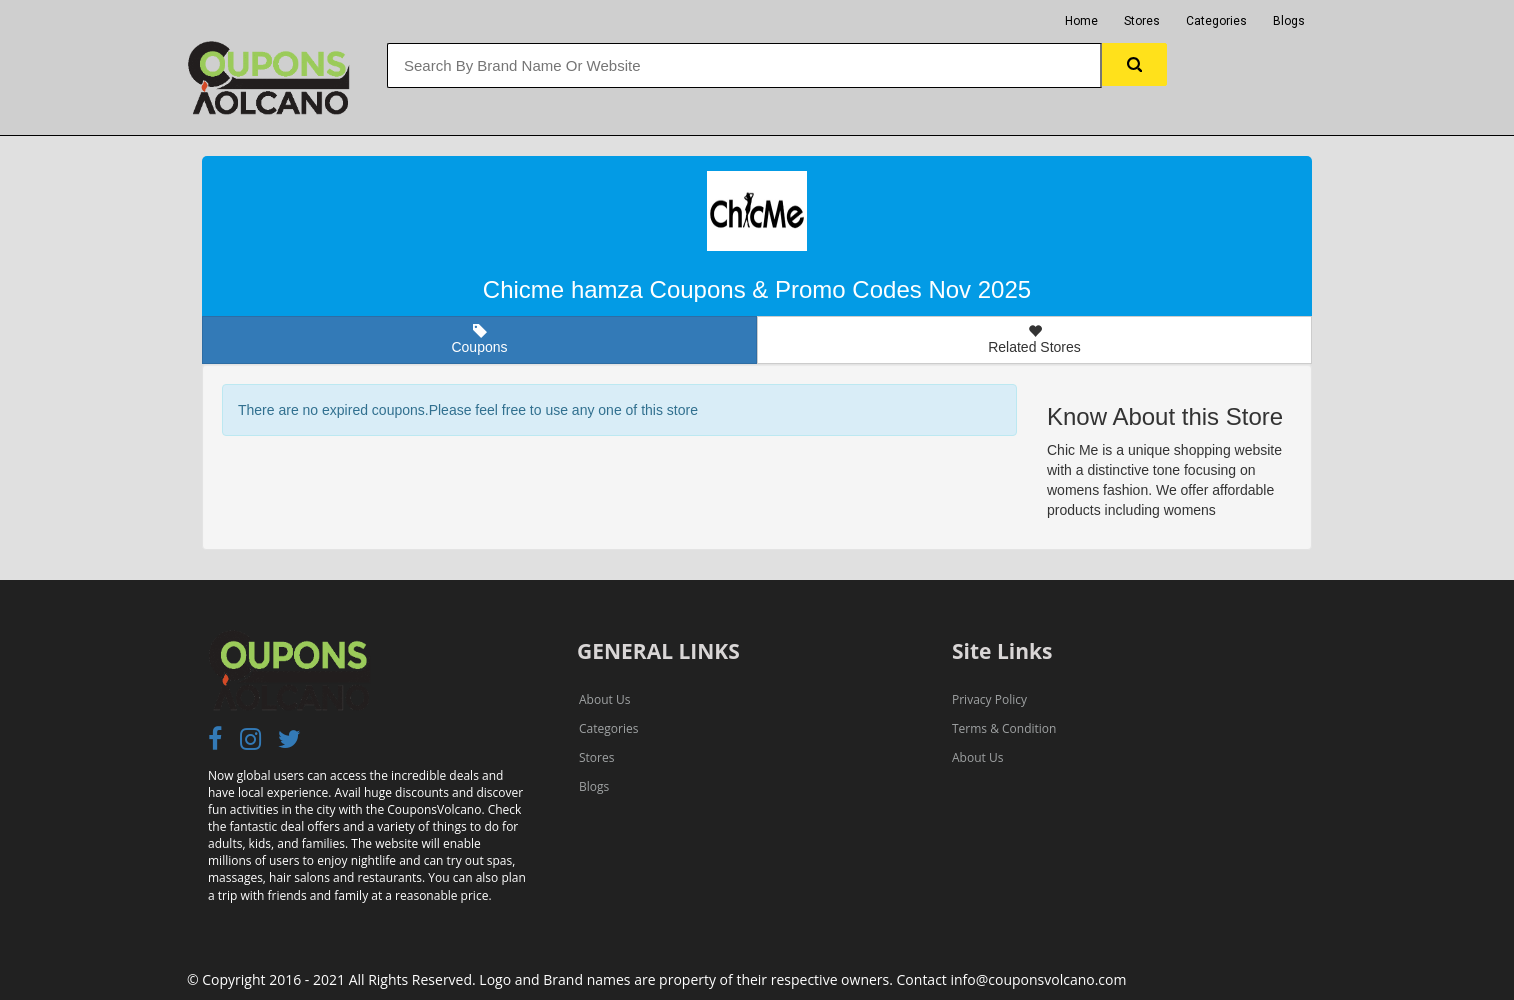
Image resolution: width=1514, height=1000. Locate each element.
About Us (604, 699)
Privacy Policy (989, 699)
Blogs (1289, 21)
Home (1081, 21)
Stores (1142, 21)
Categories (1216, 21)
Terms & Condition (1004, 728)
